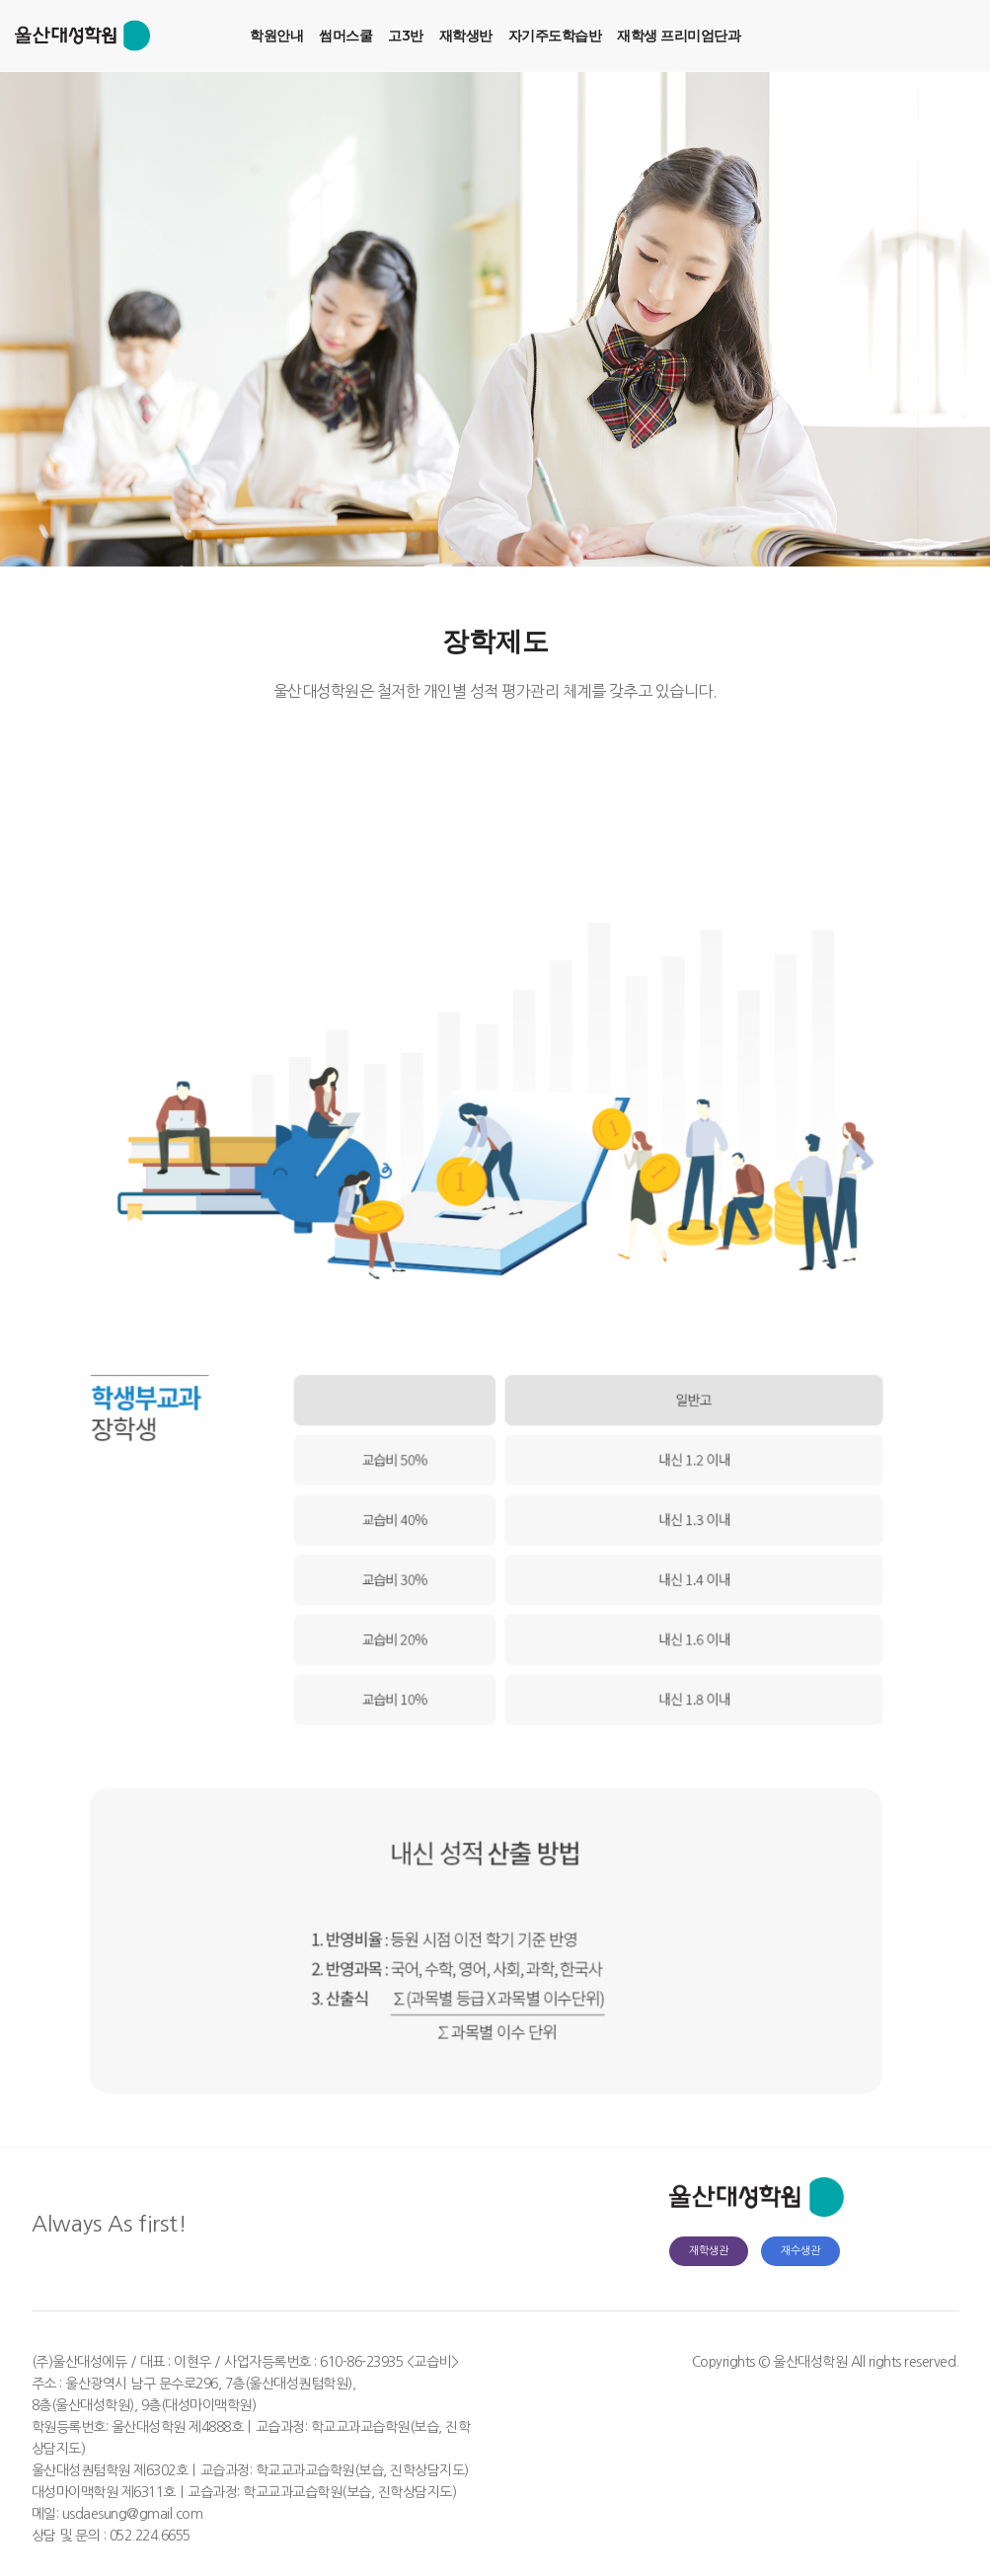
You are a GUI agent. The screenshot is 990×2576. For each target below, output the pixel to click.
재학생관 (708, 2250)
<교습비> (433, 2362)
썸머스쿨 (345, 35)
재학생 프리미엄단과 (678, 35)
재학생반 (466, 35)
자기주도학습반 (555, 35)
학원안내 (276, 35)
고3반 (405, 35)
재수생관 (800, 2250)
